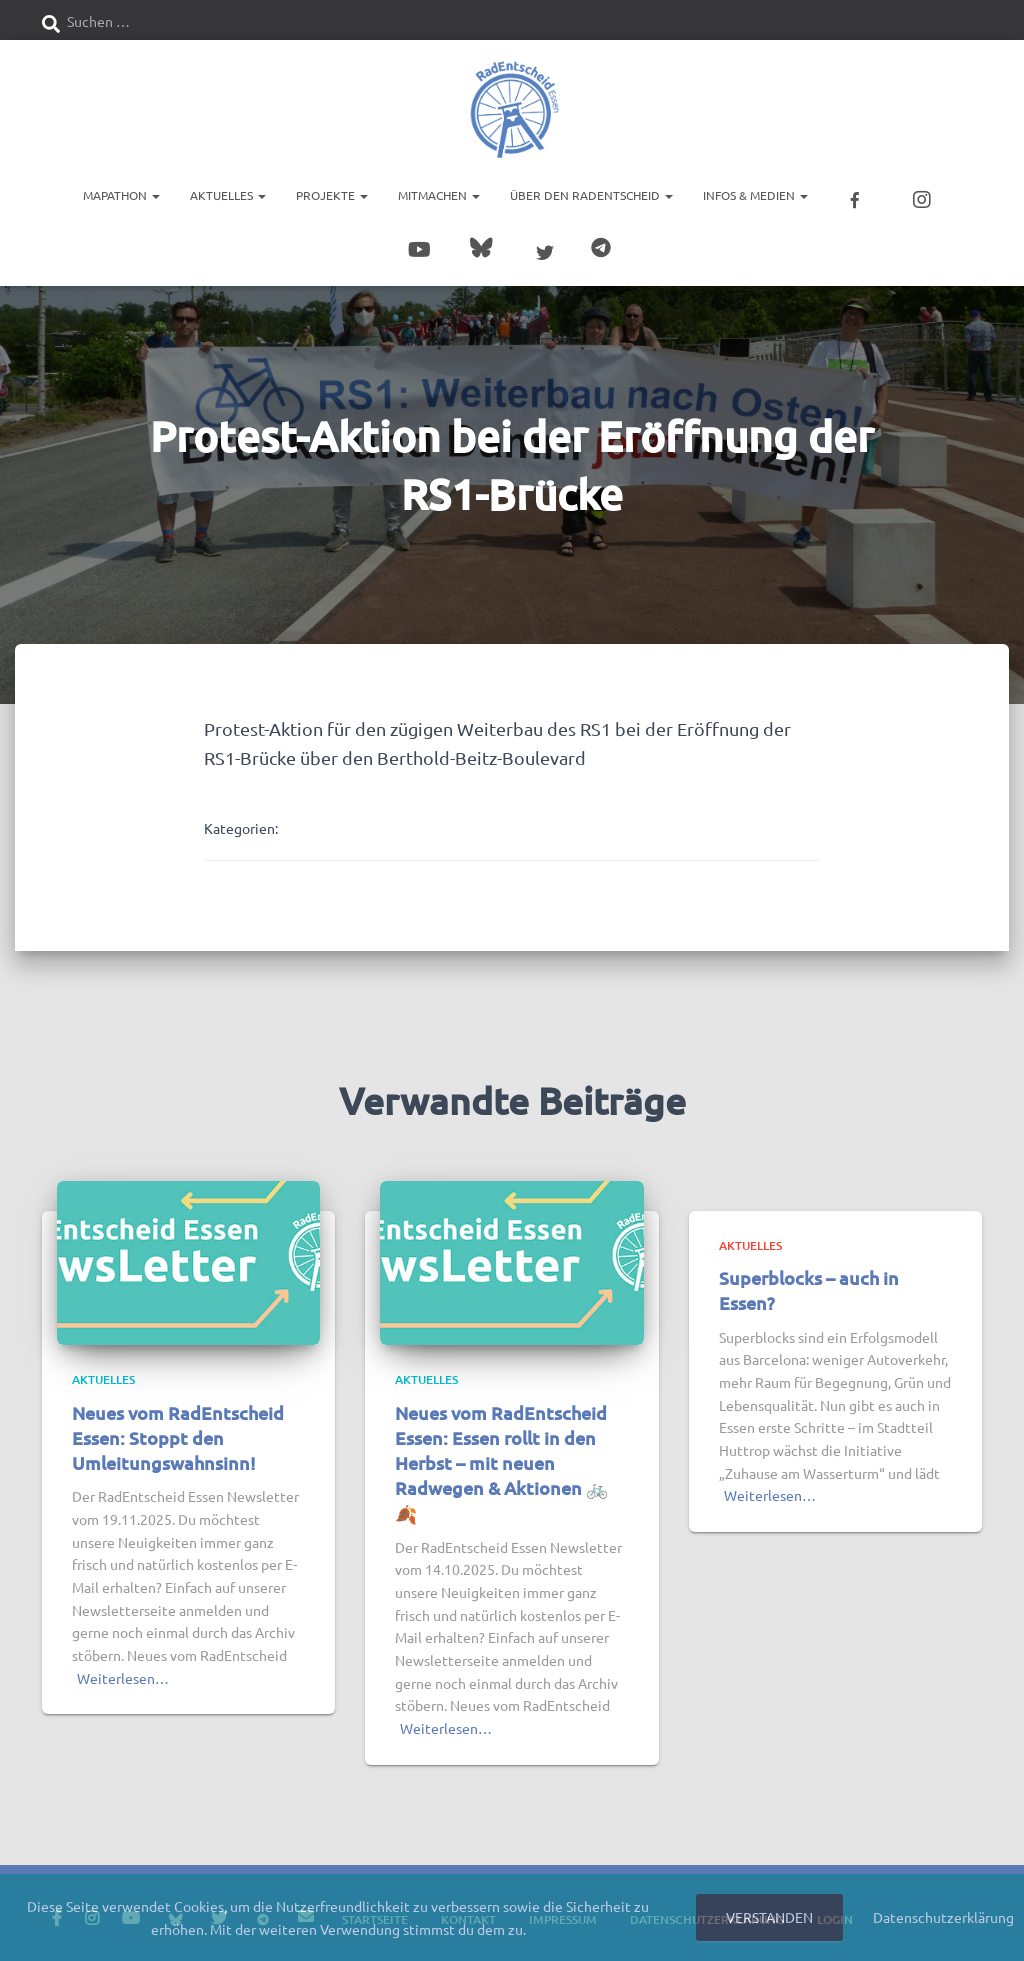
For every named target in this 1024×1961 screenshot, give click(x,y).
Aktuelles (228, 195)
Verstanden (769, 1917)
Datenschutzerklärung (943, 1917)
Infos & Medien (755, 195)
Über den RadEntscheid (591, 195)
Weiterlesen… (123, 1677)
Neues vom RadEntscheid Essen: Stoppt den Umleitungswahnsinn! (178, 1436)
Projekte (332, 195)
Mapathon (121, 195)
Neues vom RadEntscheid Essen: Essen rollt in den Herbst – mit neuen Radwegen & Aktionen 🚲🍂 (501, 1462)
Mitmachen (439, 195)
